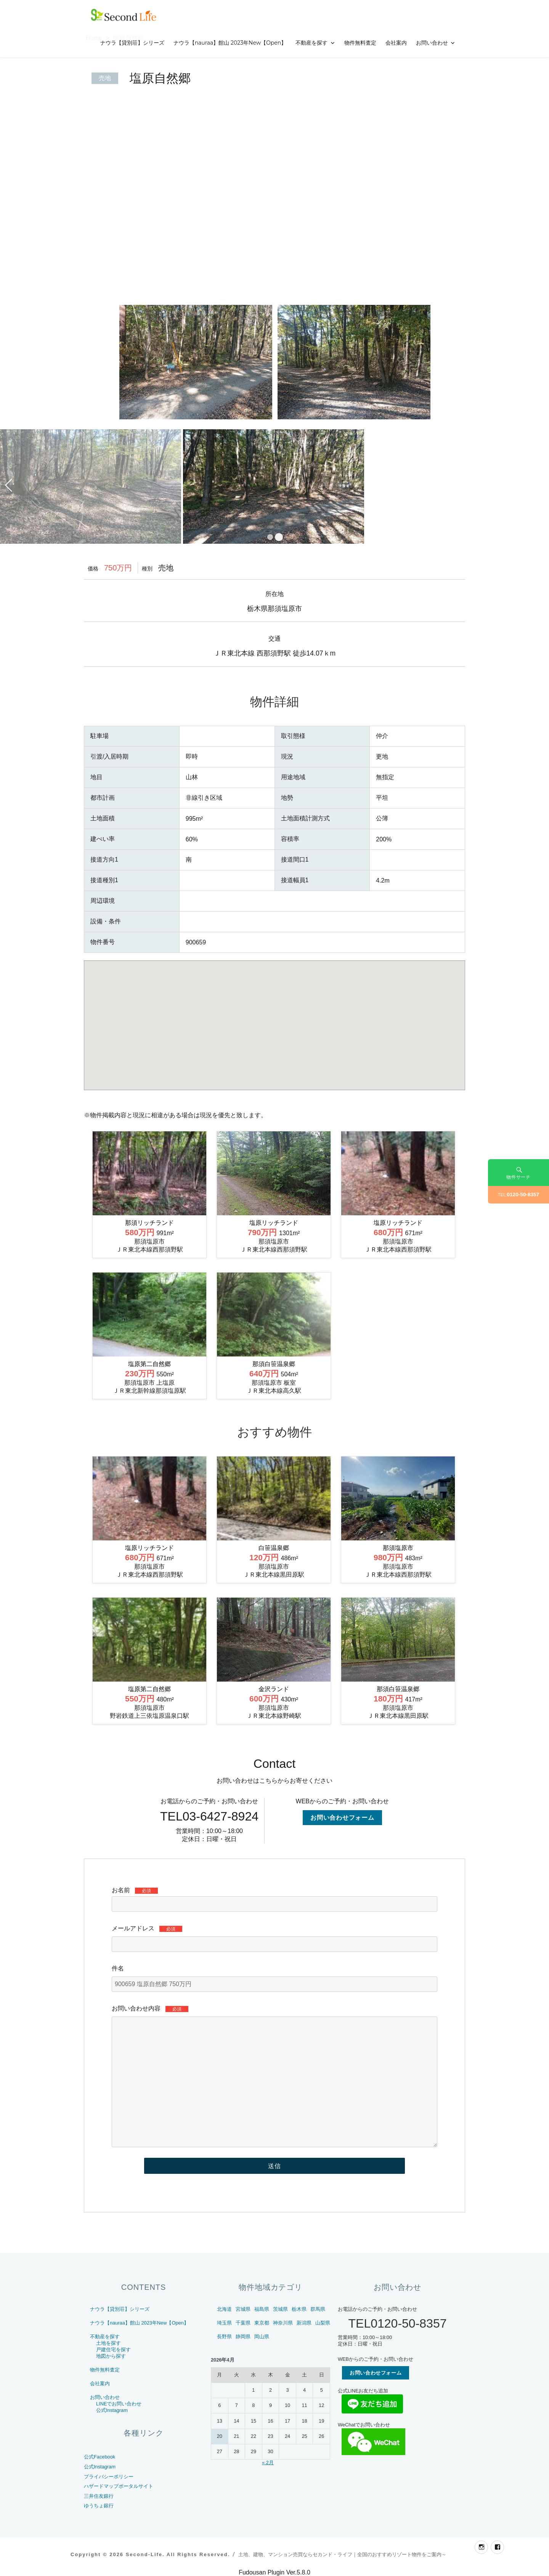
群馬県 (317, 2309)
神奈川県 (283, 2323)
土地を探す (108, 2343)
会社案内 (396, 42)
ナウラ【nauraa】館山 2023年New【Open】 (230, 42)
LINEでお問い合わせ (118, 2404)
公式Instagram (112, 2410)
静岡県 (243, 2336)
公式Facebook (99, 2457)
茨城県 (280, 2309)
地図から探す (111, 2356)
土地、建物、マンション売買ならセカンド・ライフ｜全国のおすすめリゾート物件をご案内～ (342, 2554)
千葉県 (243, 2323)
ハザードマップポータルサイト (118, 2486)
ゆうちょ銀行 (99, 2505)
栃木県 (299, 2309)
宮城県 (243, 2309)
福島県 (261, 2309)
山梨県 (322, 2323)
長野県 (224, 2336)
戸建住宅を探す (113, 2349)
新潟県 (304, 2323)
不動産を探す (311, 42)
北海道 (224, 2309)
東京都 (261, 2323)
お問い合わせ (432, 42)
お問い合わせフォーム (342, 1817)
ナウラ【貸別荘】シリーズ (132, 42)
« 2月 (268, 2462)
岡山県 (261, 2336)
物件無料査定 (360, 42)
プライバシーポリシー (108, 2476)
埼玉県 (224, 2323)
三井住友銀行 (99, 2496)
